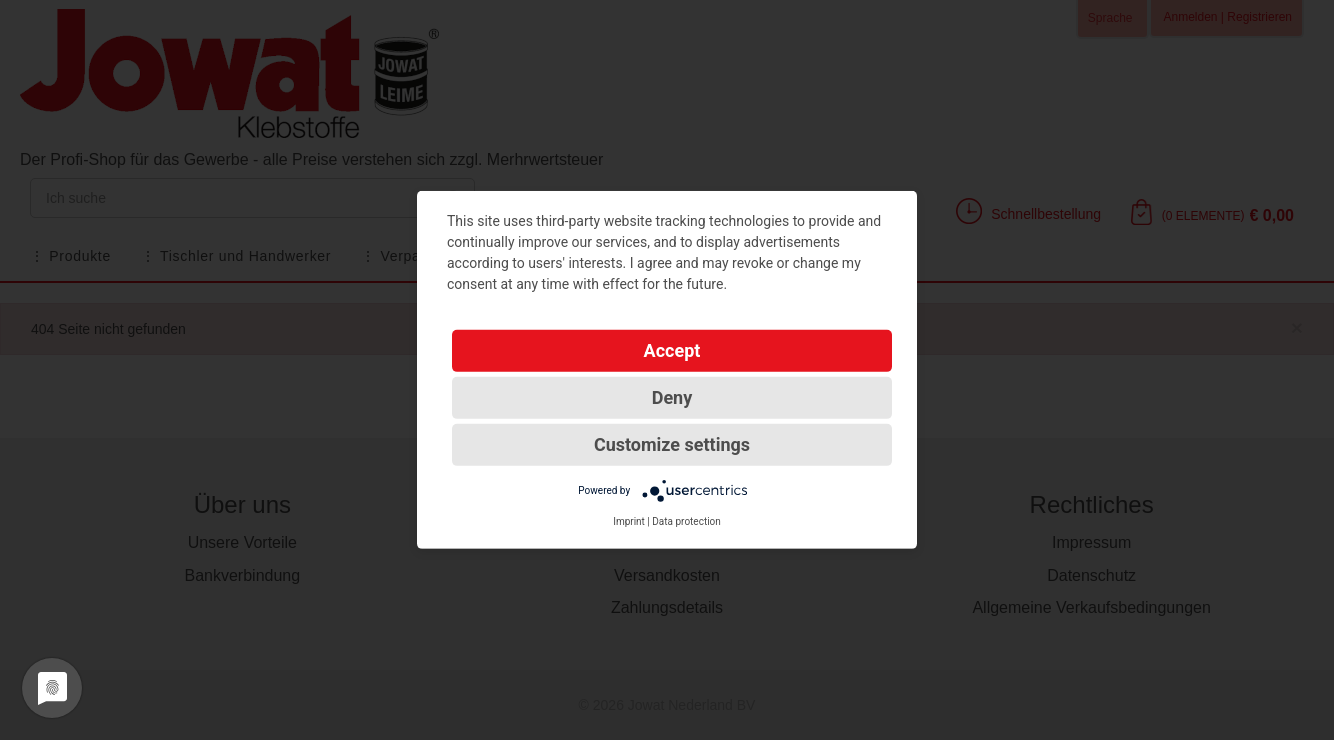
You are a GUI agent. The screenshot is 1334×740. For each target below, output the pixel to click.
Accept (672, 350)
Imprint (629, 521)
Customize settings (672, 444)
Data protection (686, 521)
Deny (672, 397)
